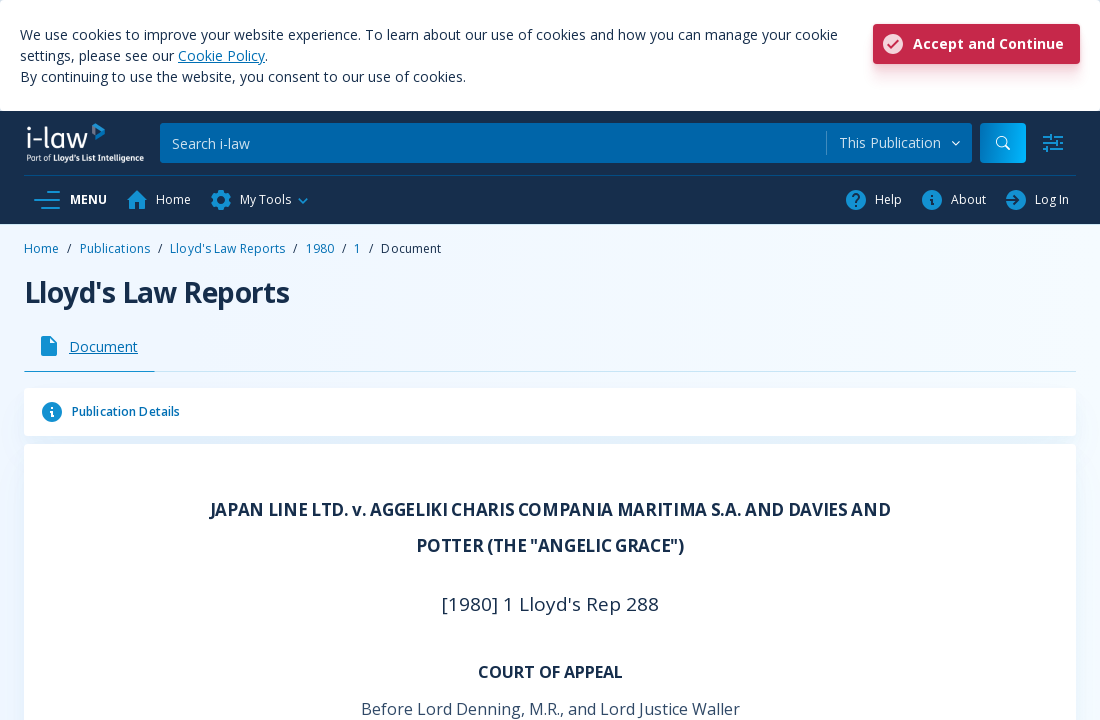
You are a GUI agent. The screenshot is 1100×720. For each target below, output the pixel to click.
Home (41, 248)
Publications (115, 248)
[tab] (89, 346)
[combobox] (899, 143)
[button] (260, 200)
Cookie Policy (221, 55)
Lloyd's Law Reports (227, 248)
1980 (320, 248)
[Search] (493, 143)
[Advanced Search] (1053, 143)
